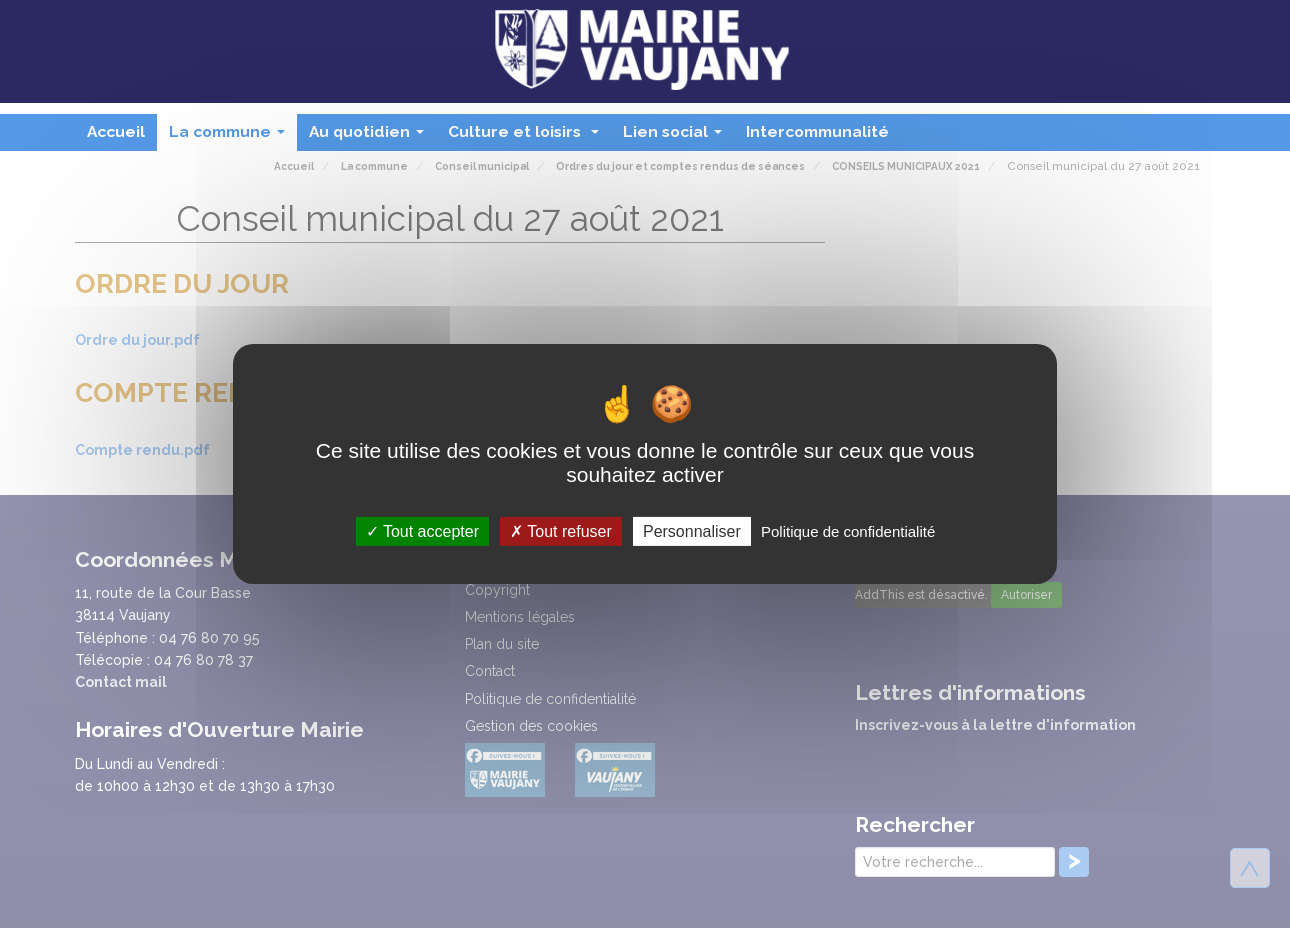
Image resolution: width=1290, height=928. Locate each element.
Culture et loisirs (527, 137)
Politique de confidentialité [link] (848, 531)
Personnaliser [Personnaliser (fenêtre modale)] (692, 531)
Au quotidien (370, 137)
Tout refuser (561, 531)
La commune (231, 137)
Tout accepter (422, 531)
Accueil (116, 131)
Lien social (676, 137)
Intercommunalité (817, 131)
